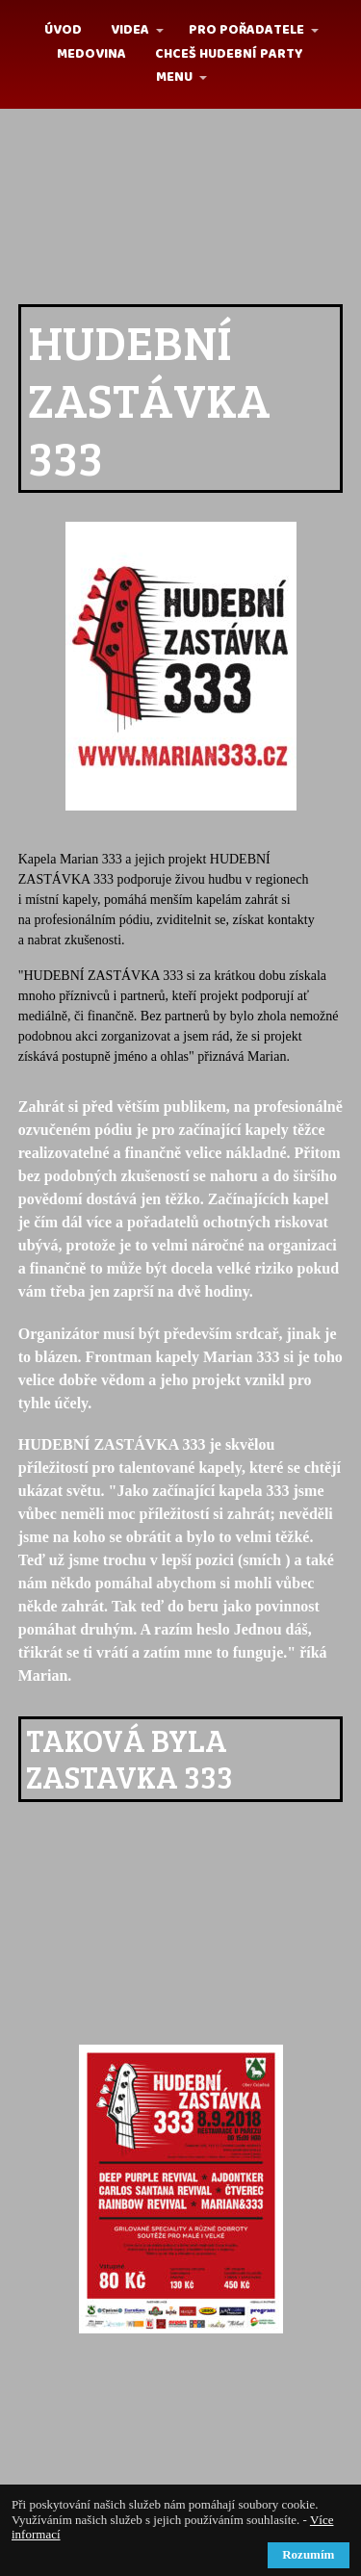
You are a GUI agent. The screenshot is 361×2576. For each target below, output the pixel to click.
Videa (130, 29)
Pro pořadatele (246, 29)
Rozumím (308, 2554)
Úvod (63, 29)
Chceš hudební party (229, 53)
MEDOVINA (91, 53)
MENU (174, 77)
